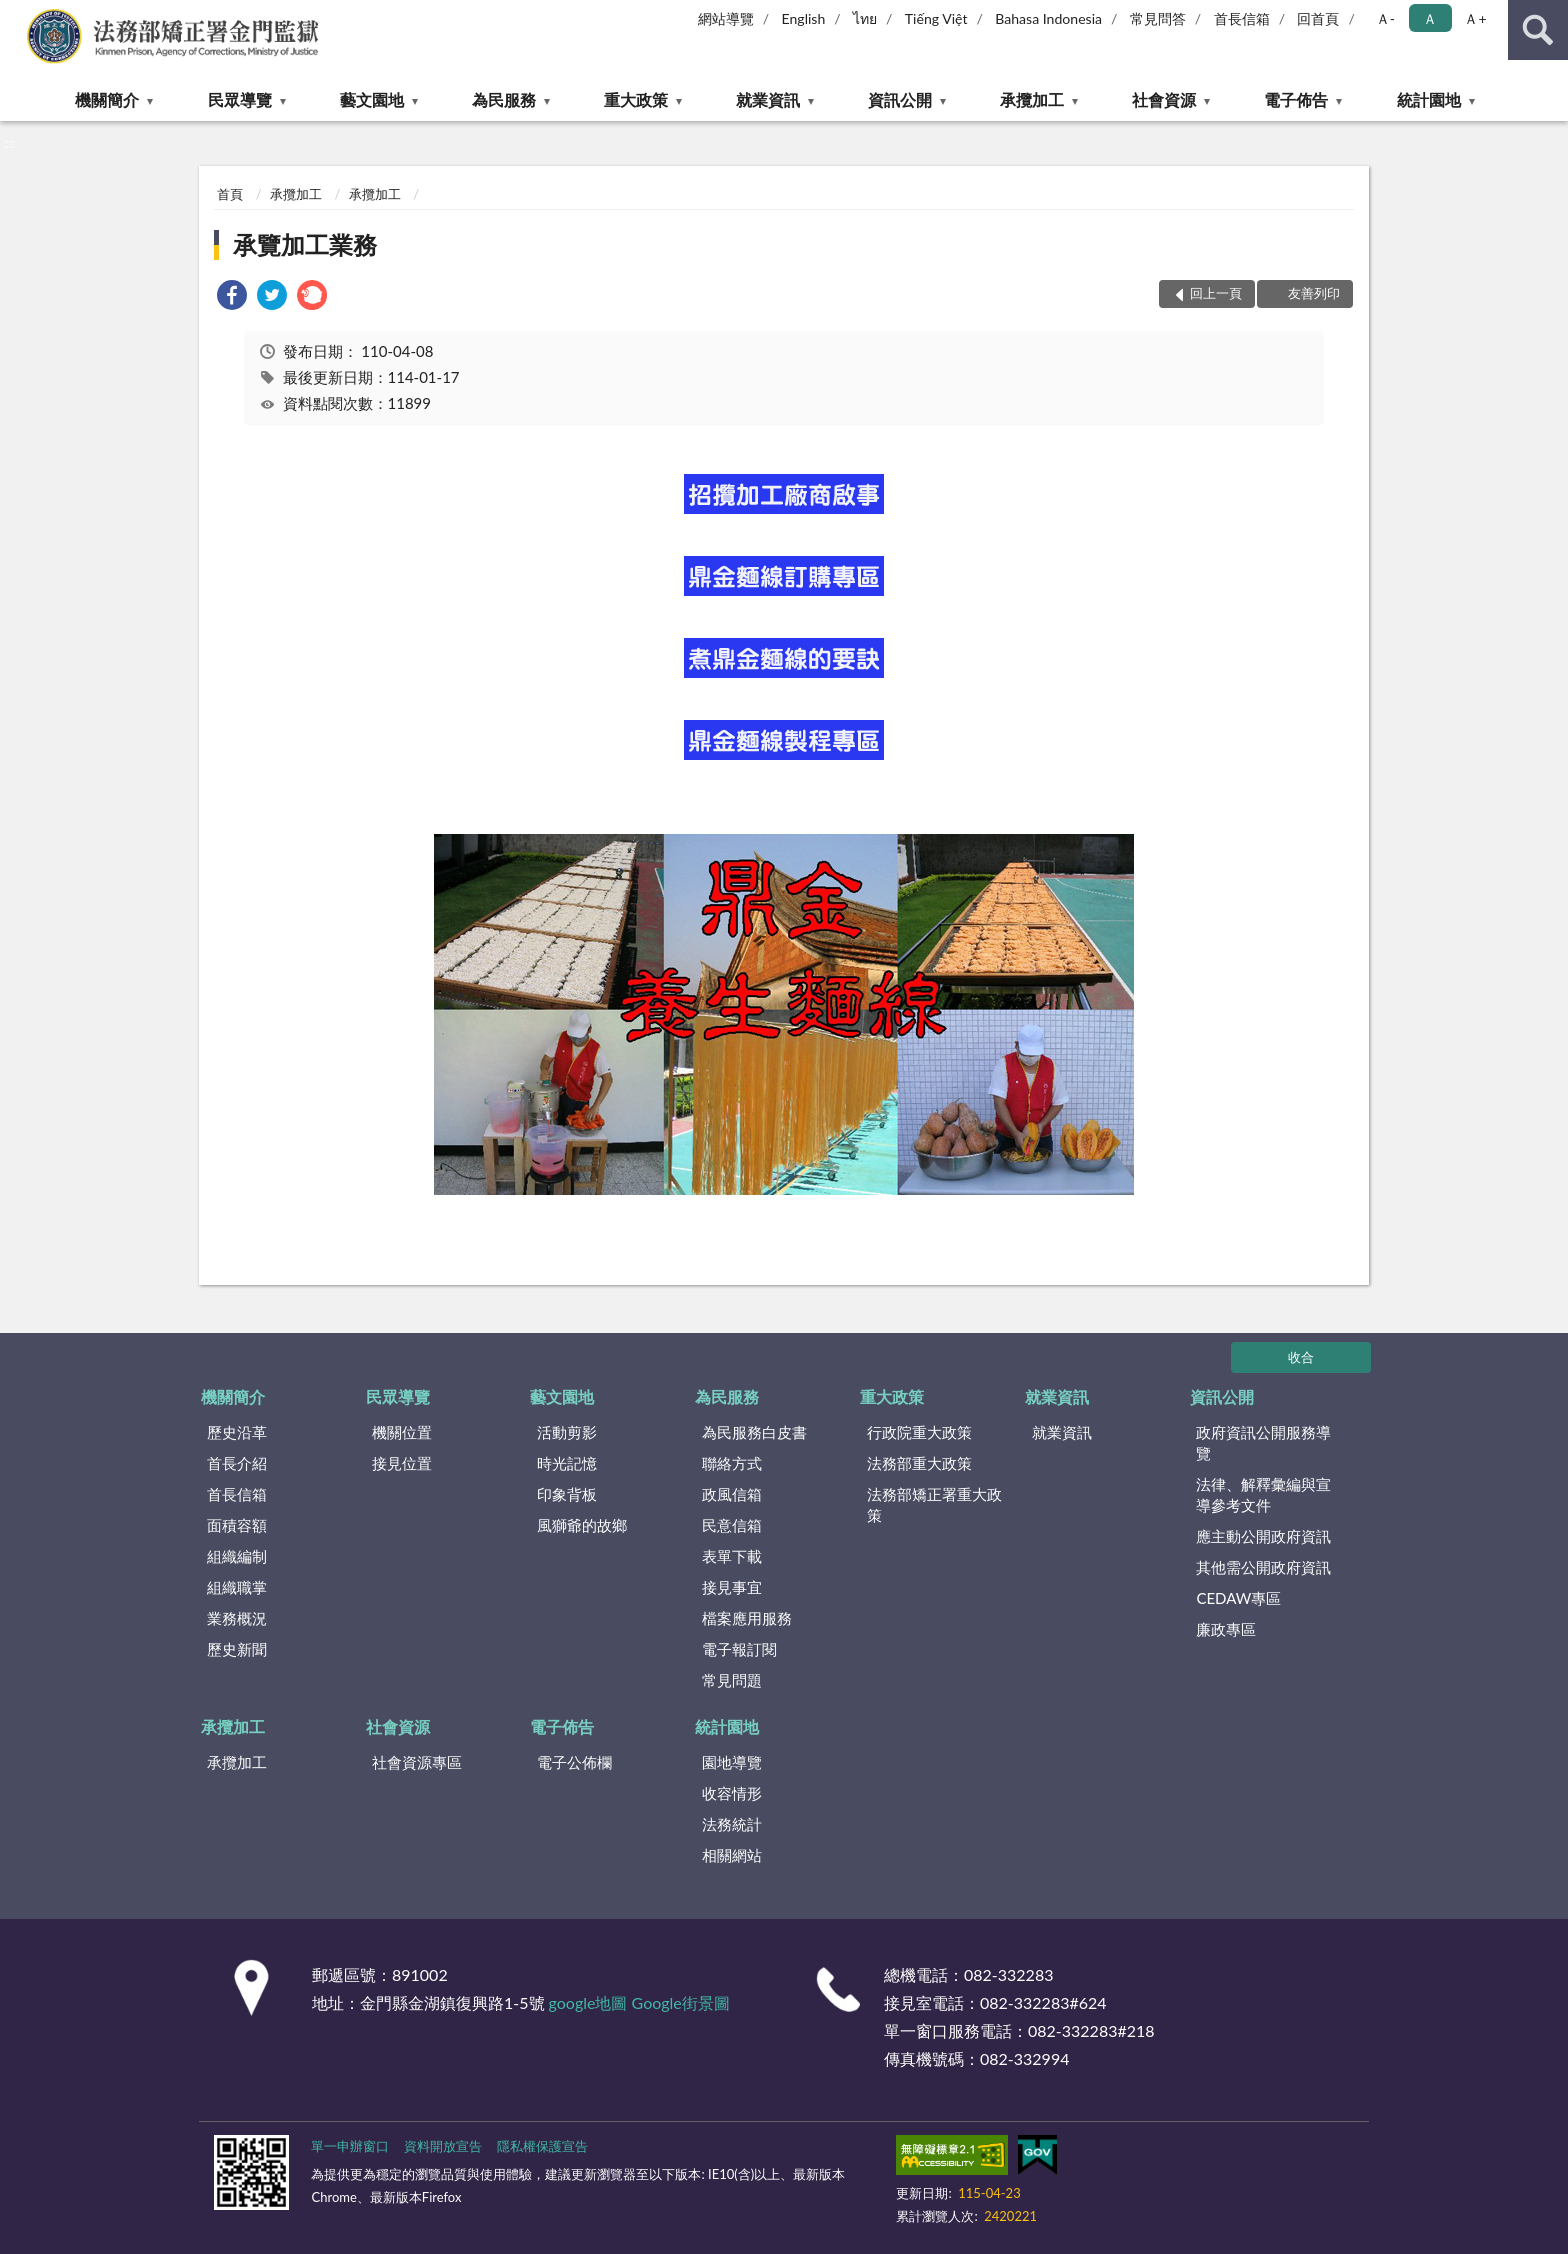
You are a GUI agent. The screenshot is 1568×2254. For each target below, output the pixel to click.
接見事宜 (732, 1587)
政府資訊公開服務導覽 (1263, 1442)
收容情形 (732, 1793)
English (804, 18)
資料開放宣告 (443, 2146)
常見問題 (732, 1680)
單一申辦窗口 (350, 2146)
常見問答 (1158, 18)
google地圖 (588, 2002)
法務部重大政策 (919, 1463)
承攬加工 (1032, 99)
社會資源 (1164, 99)
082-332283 (1008, 1974)
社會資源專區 (417, 1762)
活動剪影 (567, 1432)
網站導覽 (726, 18)
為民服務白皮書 (754, 1432)
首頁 (230, 194)
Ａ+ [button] (1475, 18)
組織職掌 (237, 1587)
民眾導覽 (240, 99)
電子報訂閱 (739, 1649)
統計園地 (1429, 99)
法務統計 (732, 1824)
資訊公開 (900, 99)
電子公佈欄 (574, 1762)
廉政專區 (1226, 1629)
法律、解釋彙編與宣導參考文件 (1263, 1494)
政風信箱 (732, 1494)
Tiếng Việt (936, 18)
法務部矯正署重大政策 (934, 1504)
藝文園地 (372, 99)
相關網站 (732, 1855)
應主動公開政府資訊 (1263, 1536)
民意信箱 (732, 1525)
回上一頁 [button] (1216, 293)
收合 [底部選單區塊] (1301, 1357)
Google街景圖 (681, 2002)
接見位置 (402, 1463)
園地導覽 (732, 1762)
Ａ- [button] (1385, 18)
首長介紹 (237, 1463)
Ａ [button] (1430, 18)
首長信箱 (1242, 18)
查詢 (1538, 30)
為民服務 (504, 99)
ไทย (865, 18)
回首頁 (1318, 18)
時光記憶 (567, 1463)
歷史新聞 (237, 1649)
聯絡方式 (732, 1463)
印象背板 (567, 1494)
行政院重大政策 (919, 1432)
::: (16, 15)
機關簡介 (107, 99)
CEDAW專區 (1238, 1598)
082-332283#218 (1091, 2030)
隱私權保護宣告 (542, 2146)
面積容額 (237, 1525)
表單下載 (732, 1556)
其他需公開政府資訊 (1263, 1567)
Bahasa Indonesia (1048, 18)
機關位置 (402, 1432)
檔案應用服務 (747, 1618)
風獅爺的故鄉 (582, 1525)
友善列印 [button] (1314, 293)
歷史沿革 (237, 1432)
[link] (232, 297)
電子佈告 (1296, 99)
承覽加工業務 (305, 244)
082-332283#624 (1043, 2002)
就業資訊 (768, 99)
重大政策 (636, 99)
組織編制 (237, 1556)
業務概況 (237, 1618)
